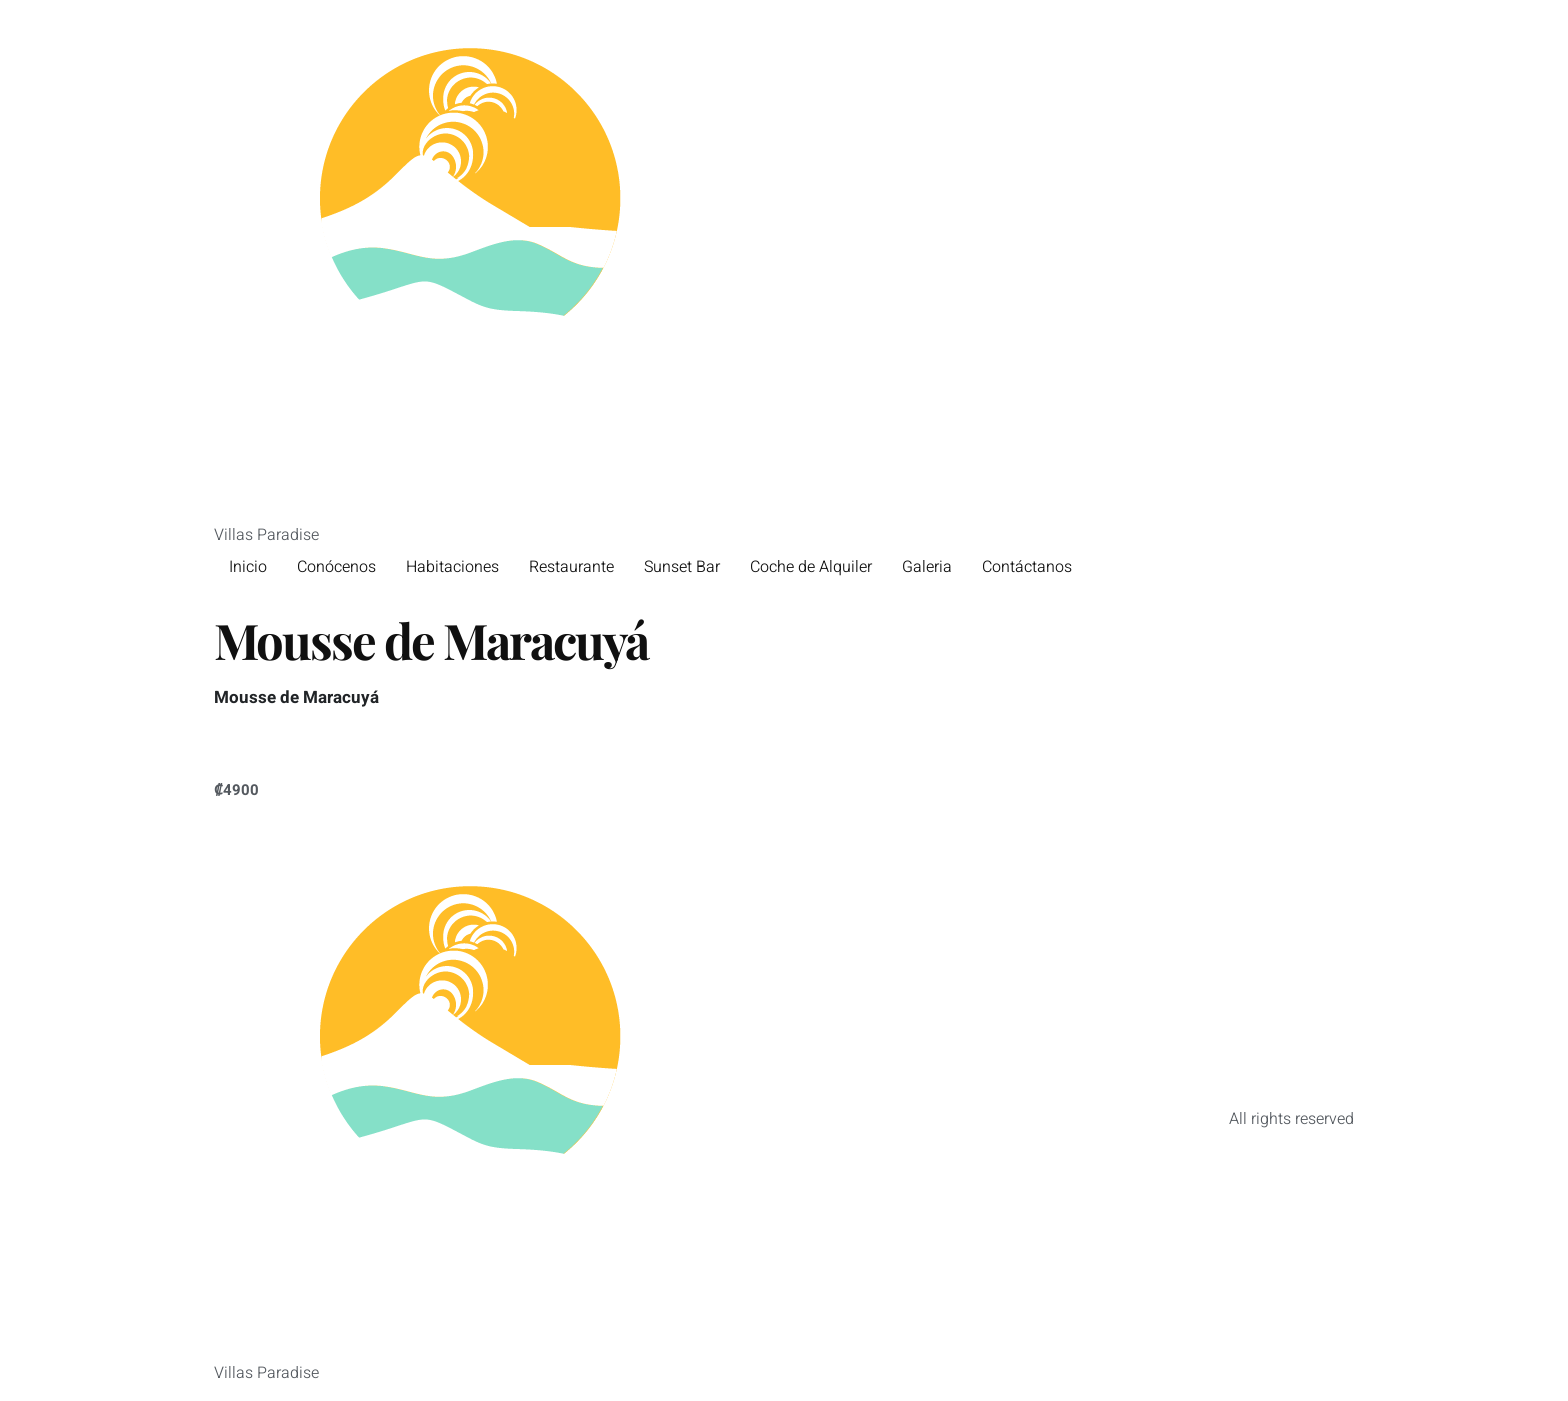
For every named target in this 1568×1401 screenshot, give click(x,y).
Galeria (927, 567)
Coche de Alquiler (811, 567)
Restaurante (571, 567)
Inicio (248, 567)
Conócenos (336, 567)
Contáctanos (1027, 567)
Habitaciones (452, 567)
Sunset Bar (682, 567)
